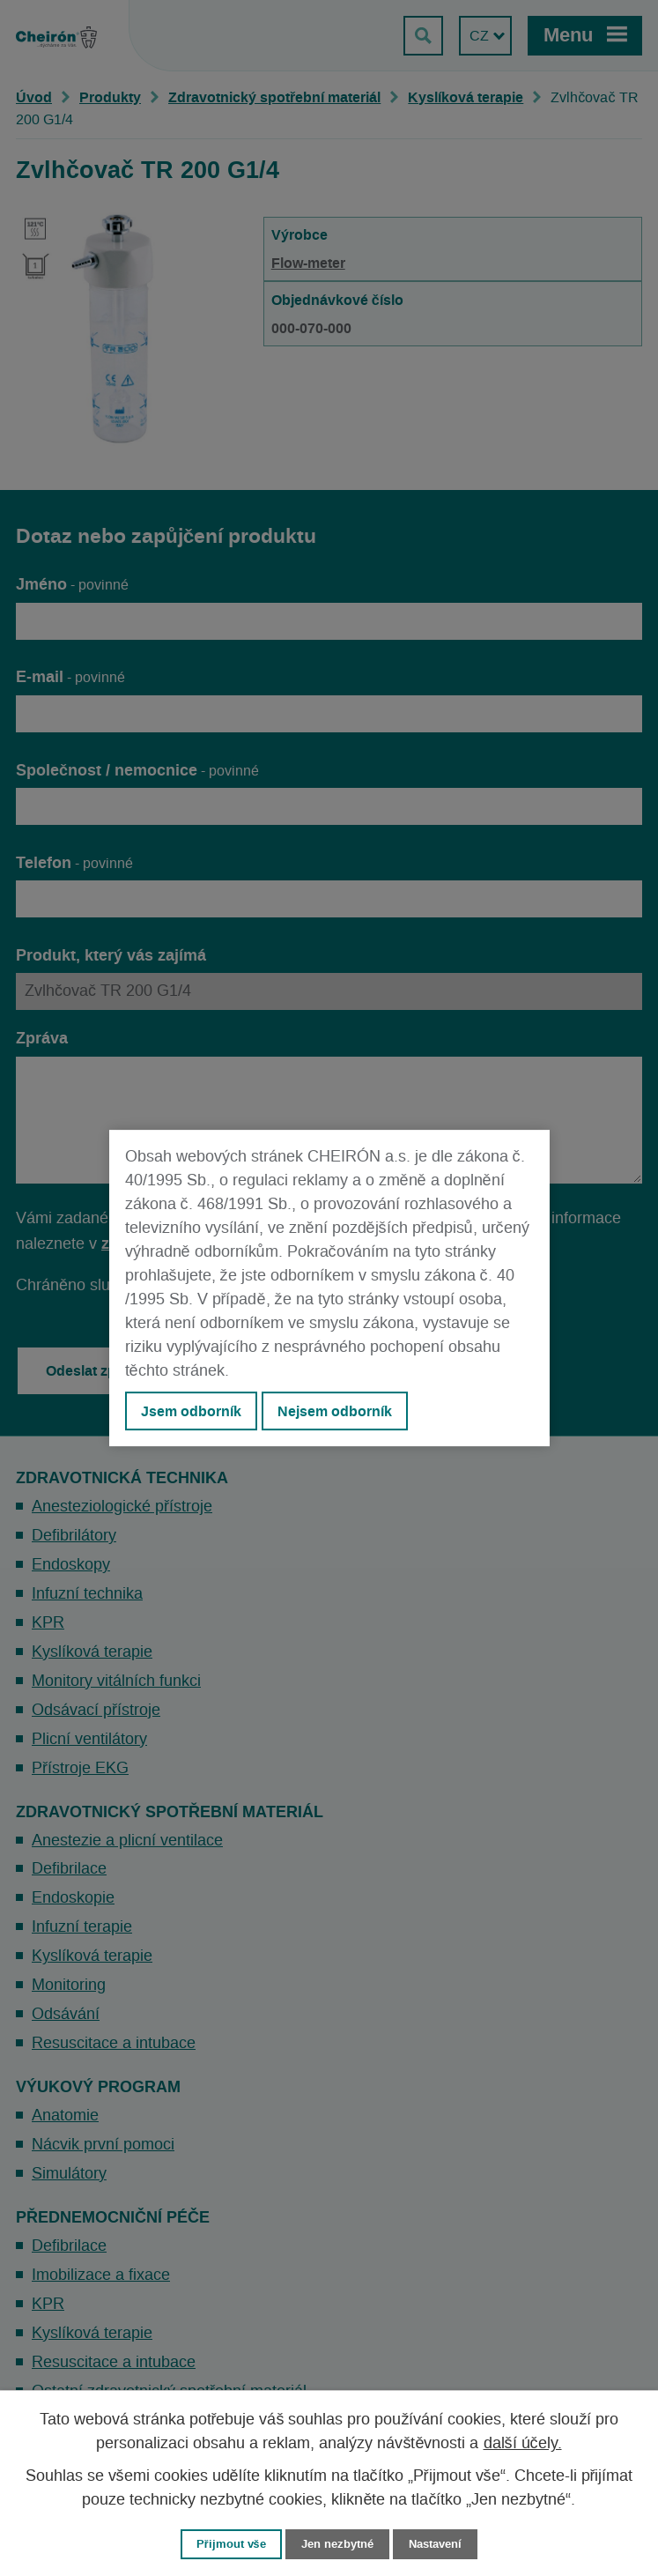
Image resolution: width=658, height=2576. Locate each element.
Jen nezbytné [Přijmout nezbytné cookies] (337, 2543)
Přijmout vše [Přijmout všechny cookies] (231, 2543)
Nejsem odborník (334, 1411)
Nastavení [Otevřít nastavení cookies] (435, 2543)
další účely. (523, 2444)
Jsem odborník (191, 1411)
